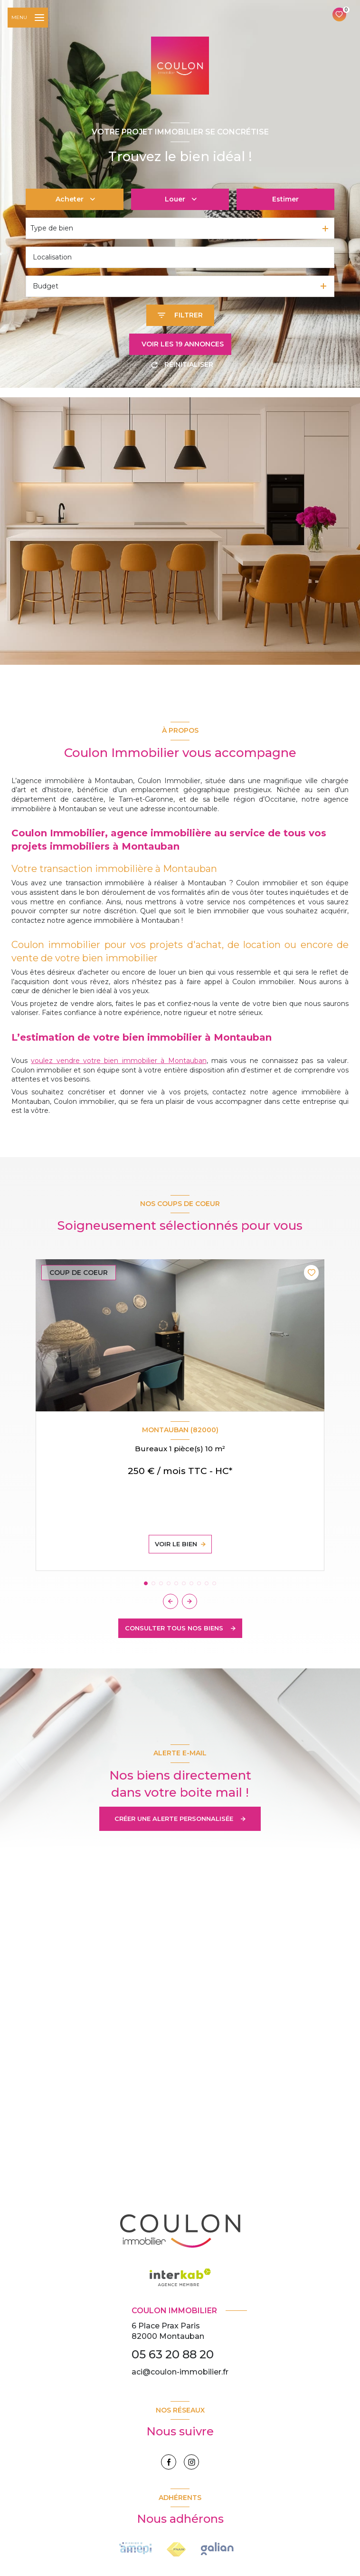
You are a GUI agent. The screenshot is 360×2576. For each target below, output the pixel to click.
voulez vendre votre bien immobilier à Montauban (118, 1060)
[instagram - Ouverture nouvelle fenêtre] (191, 2462)
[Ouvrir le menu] (28, 18)
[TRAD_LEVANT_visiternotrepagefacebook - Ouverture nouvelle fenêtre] (168, 2462)
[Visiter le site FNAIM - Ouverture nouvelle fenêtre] (135, 2548)
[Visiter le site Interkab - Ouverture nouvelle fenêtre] (217, 2549)
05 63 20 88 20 (173, 2354)
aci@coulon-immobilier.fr (180, 2371)
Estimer (285, 199)
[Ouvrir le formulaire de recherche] (180, 315)
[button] (189, 1601)
